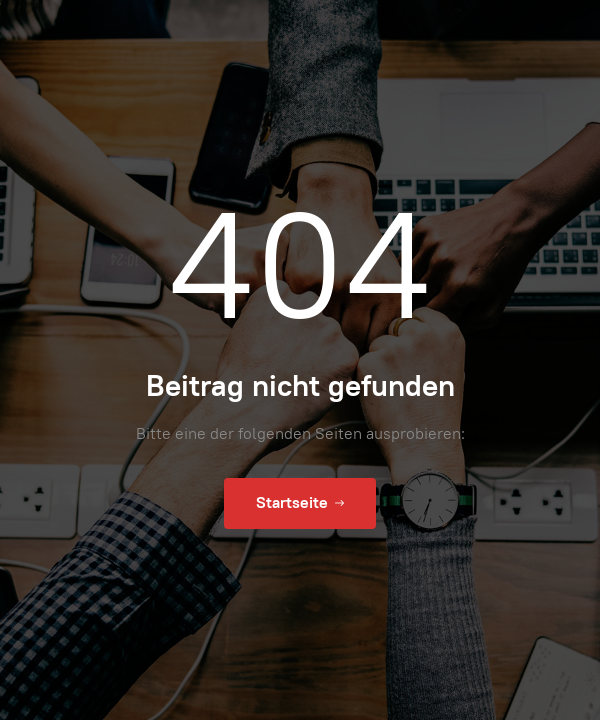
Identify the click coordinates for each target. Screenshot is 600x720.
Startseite (300, 503)
